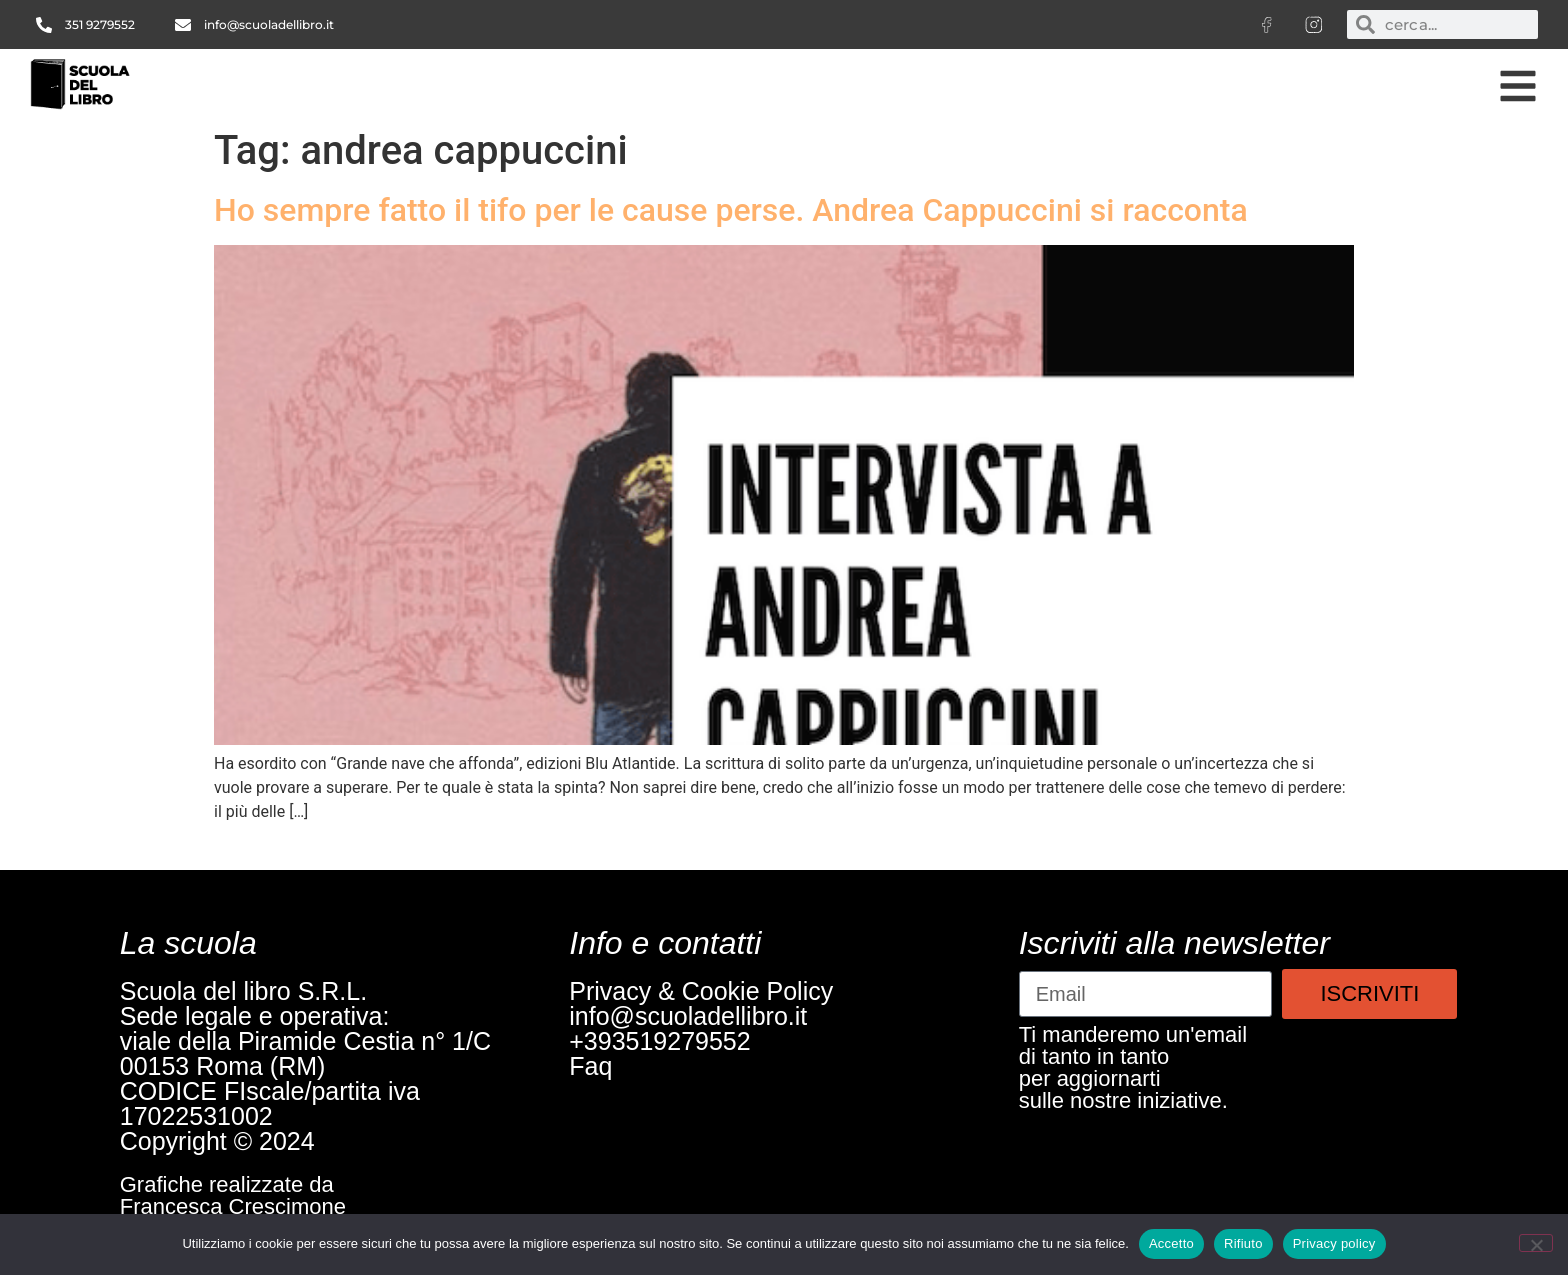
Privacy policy (1334, 1243)
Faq (590, 1066)
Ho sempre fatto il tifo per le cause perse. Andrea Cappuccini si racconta (731, 210)
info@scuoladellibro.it (688, 1016)
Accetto (1171, 1243)
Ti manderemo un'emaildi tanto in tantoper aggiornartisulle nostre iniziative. (1133, 1067)
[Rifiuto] (1536, 1243)
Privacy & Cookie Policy (701, 991)
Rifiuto (1243, 1243)
